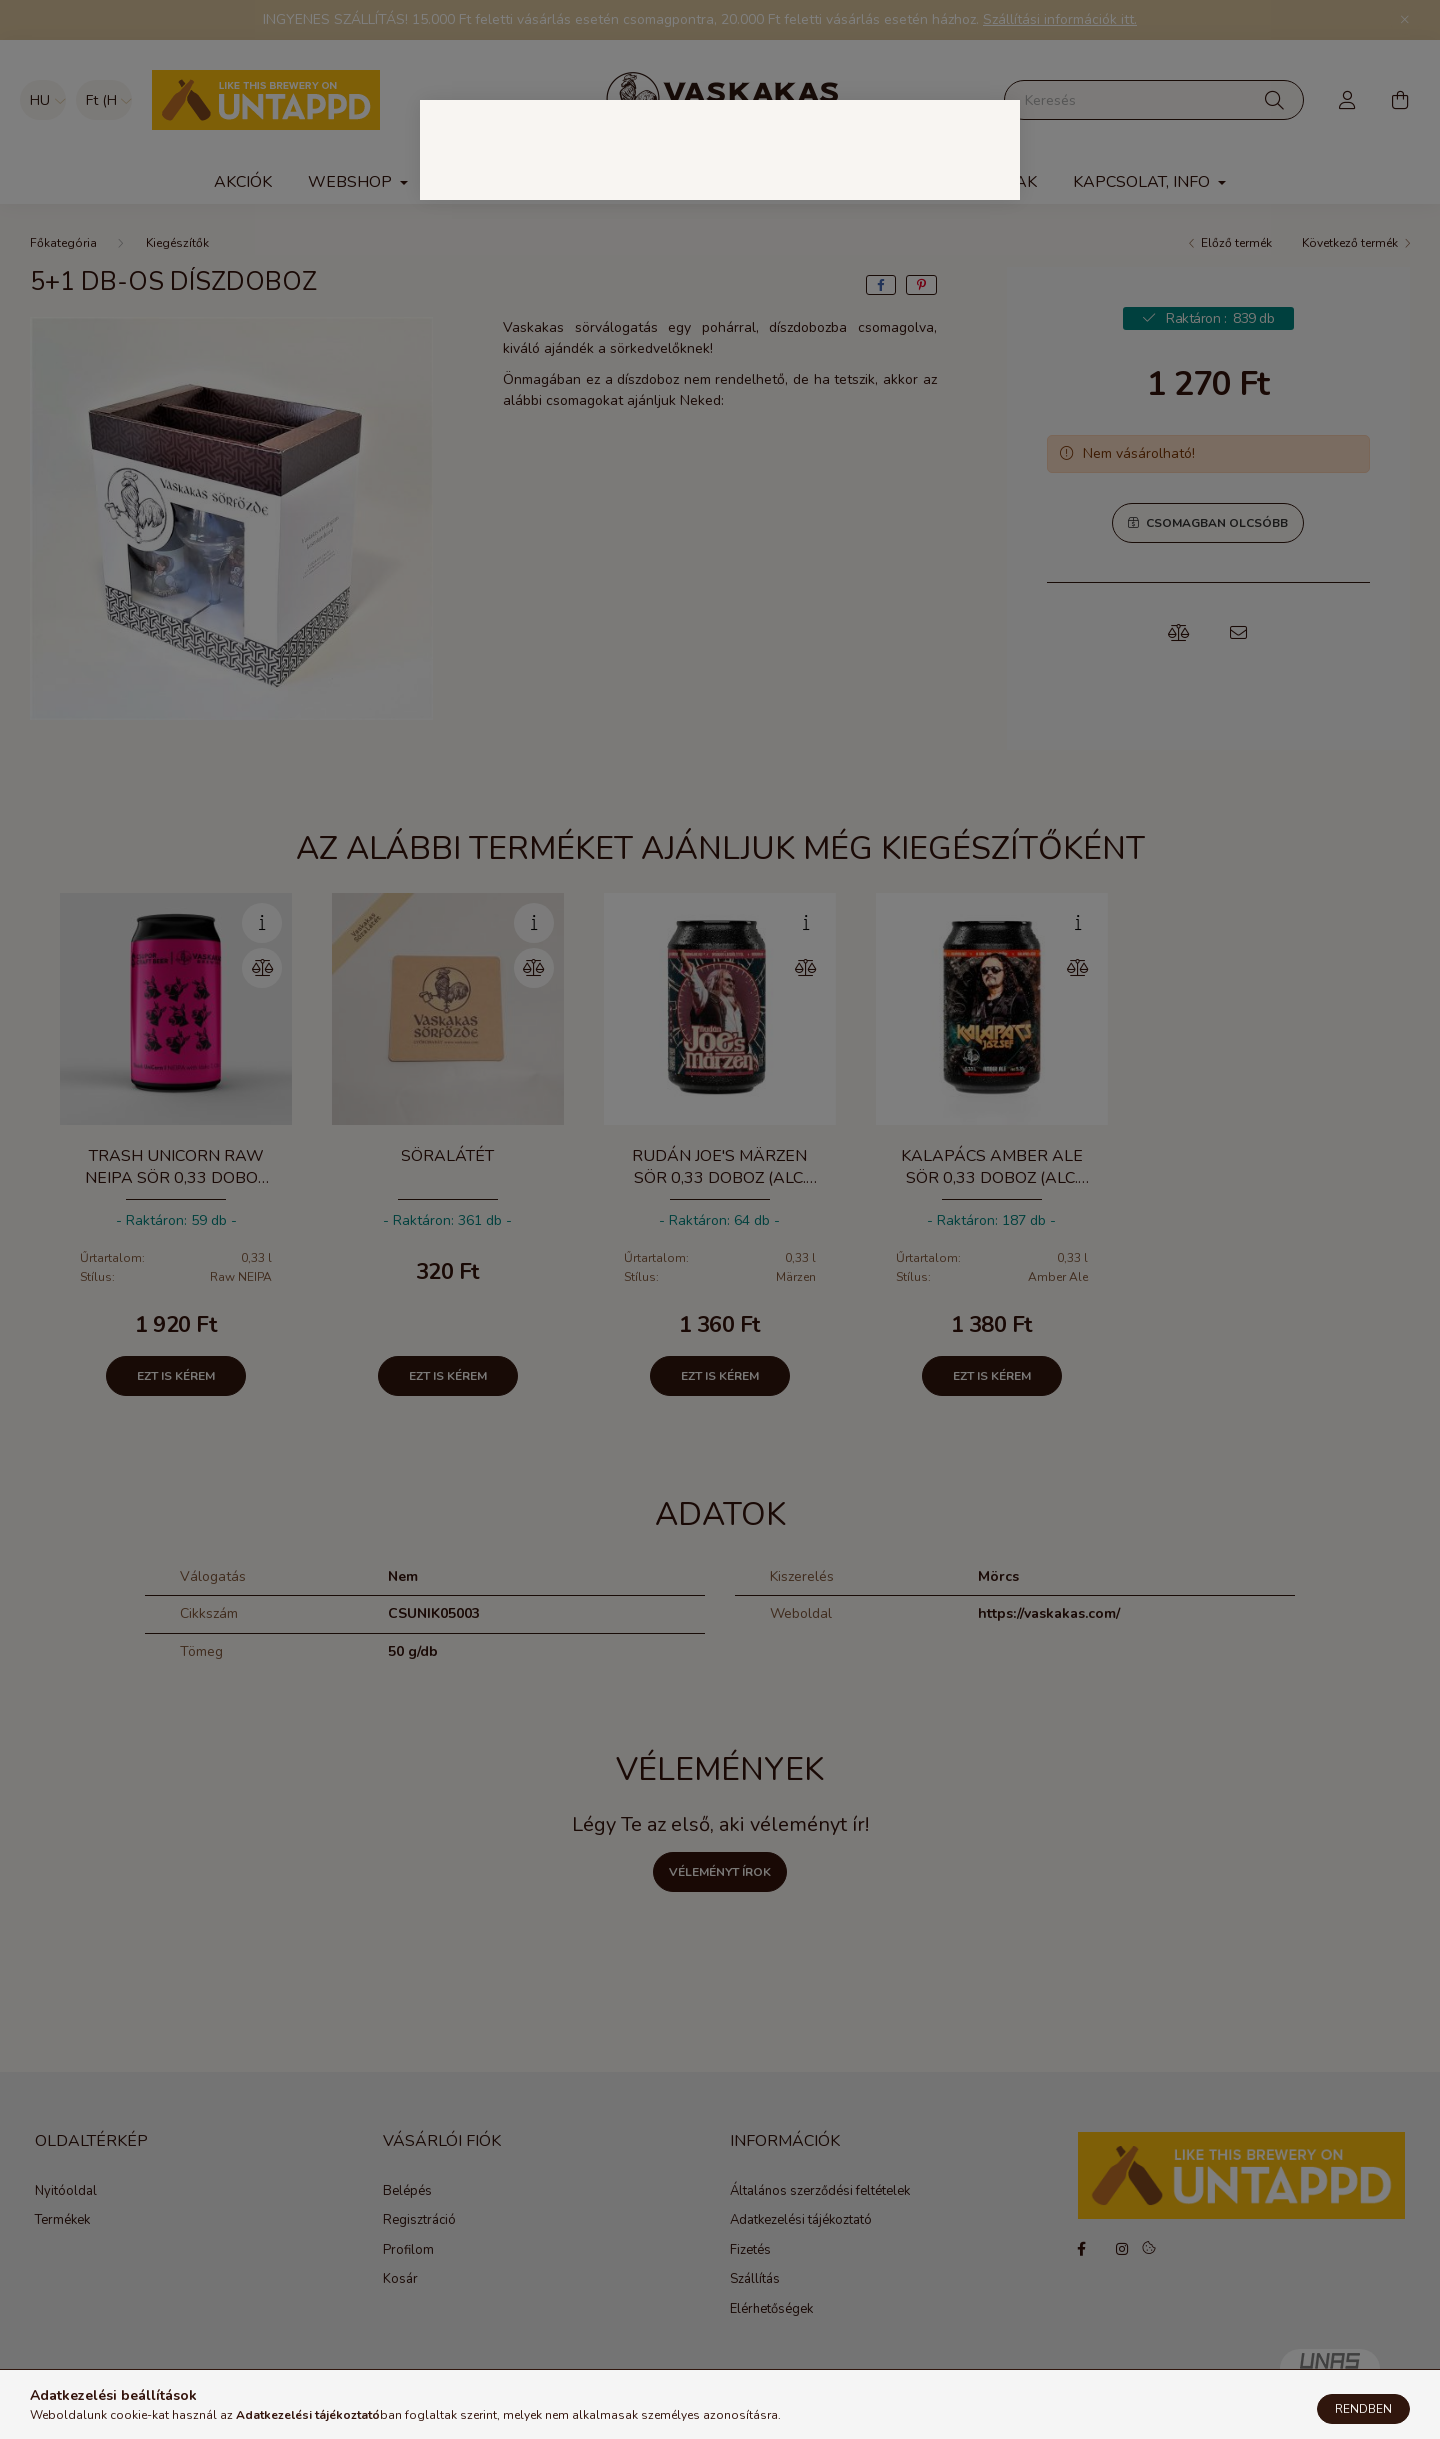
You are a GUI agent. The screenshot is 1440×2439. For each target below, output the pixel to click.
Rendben (1363, 2409)
